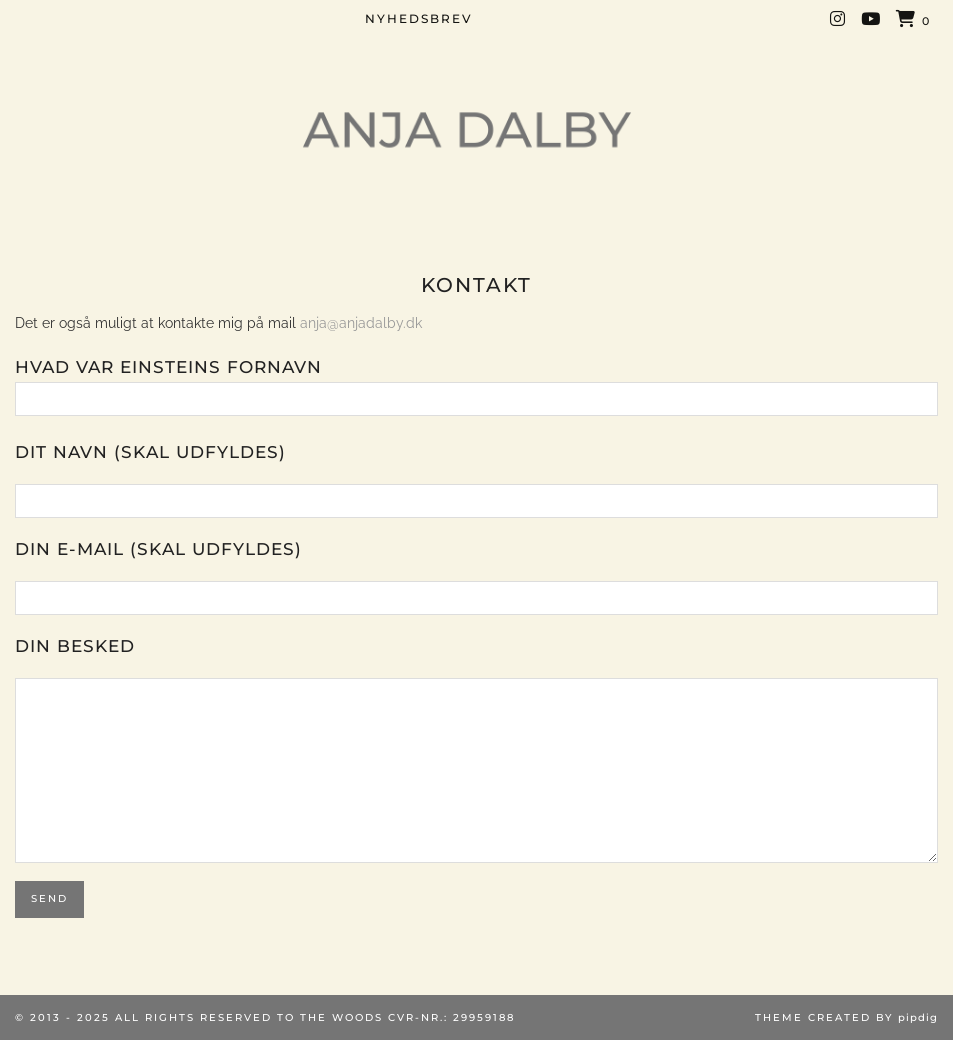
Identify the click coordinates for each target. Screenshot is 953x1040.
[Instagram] (838, 19)
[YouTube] (871, 19)
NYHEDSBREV (419, 18)
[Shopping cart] (913, 20)
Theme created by (846, 1017)
